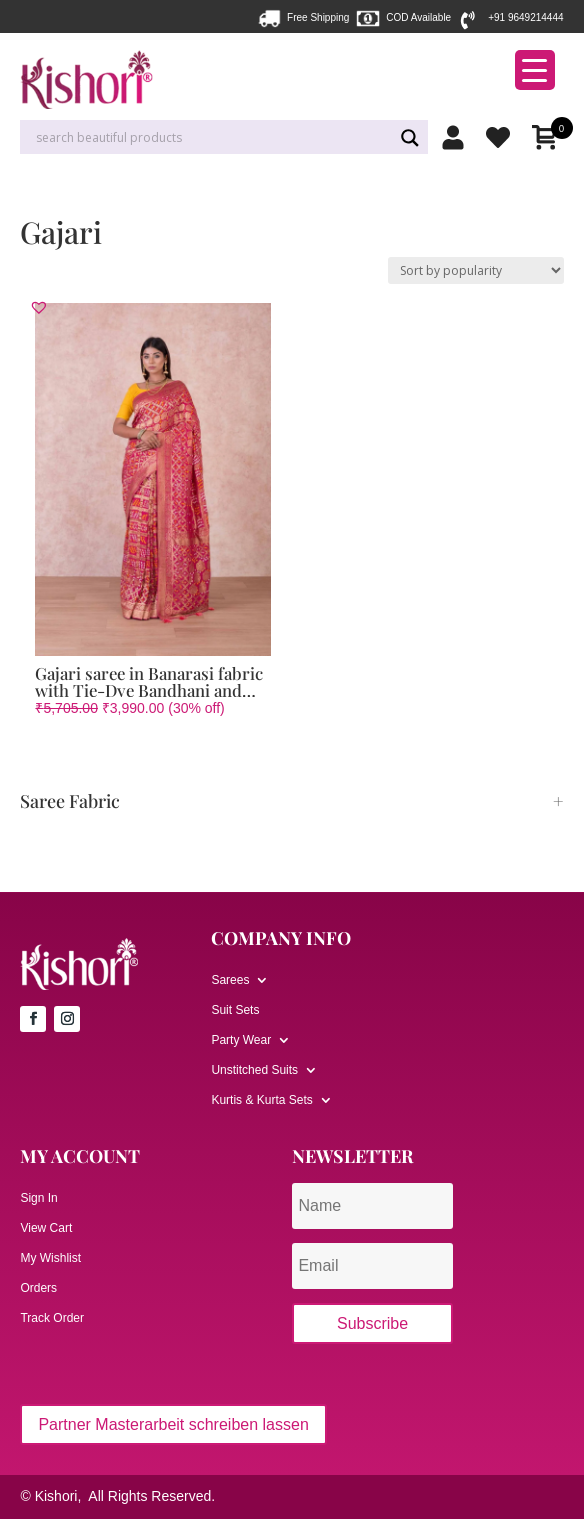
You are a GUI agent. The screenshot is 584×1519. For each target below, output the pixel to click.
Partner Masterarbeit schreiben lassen (173, 1424)
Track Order (52, 1318)
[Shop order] (476, 270)
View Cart (46, 1228)
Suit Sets (235, 1010)
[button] (39, 307)
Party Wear (241, 1040)
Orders (38, 1288)
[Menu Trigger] (535, 70)
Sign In (38, 1198)
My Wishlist (50, 1258)
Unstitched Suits (254, 1070)
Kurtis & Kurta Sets (261, 1100)
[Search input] (212, 138)
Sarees (230, 980)
